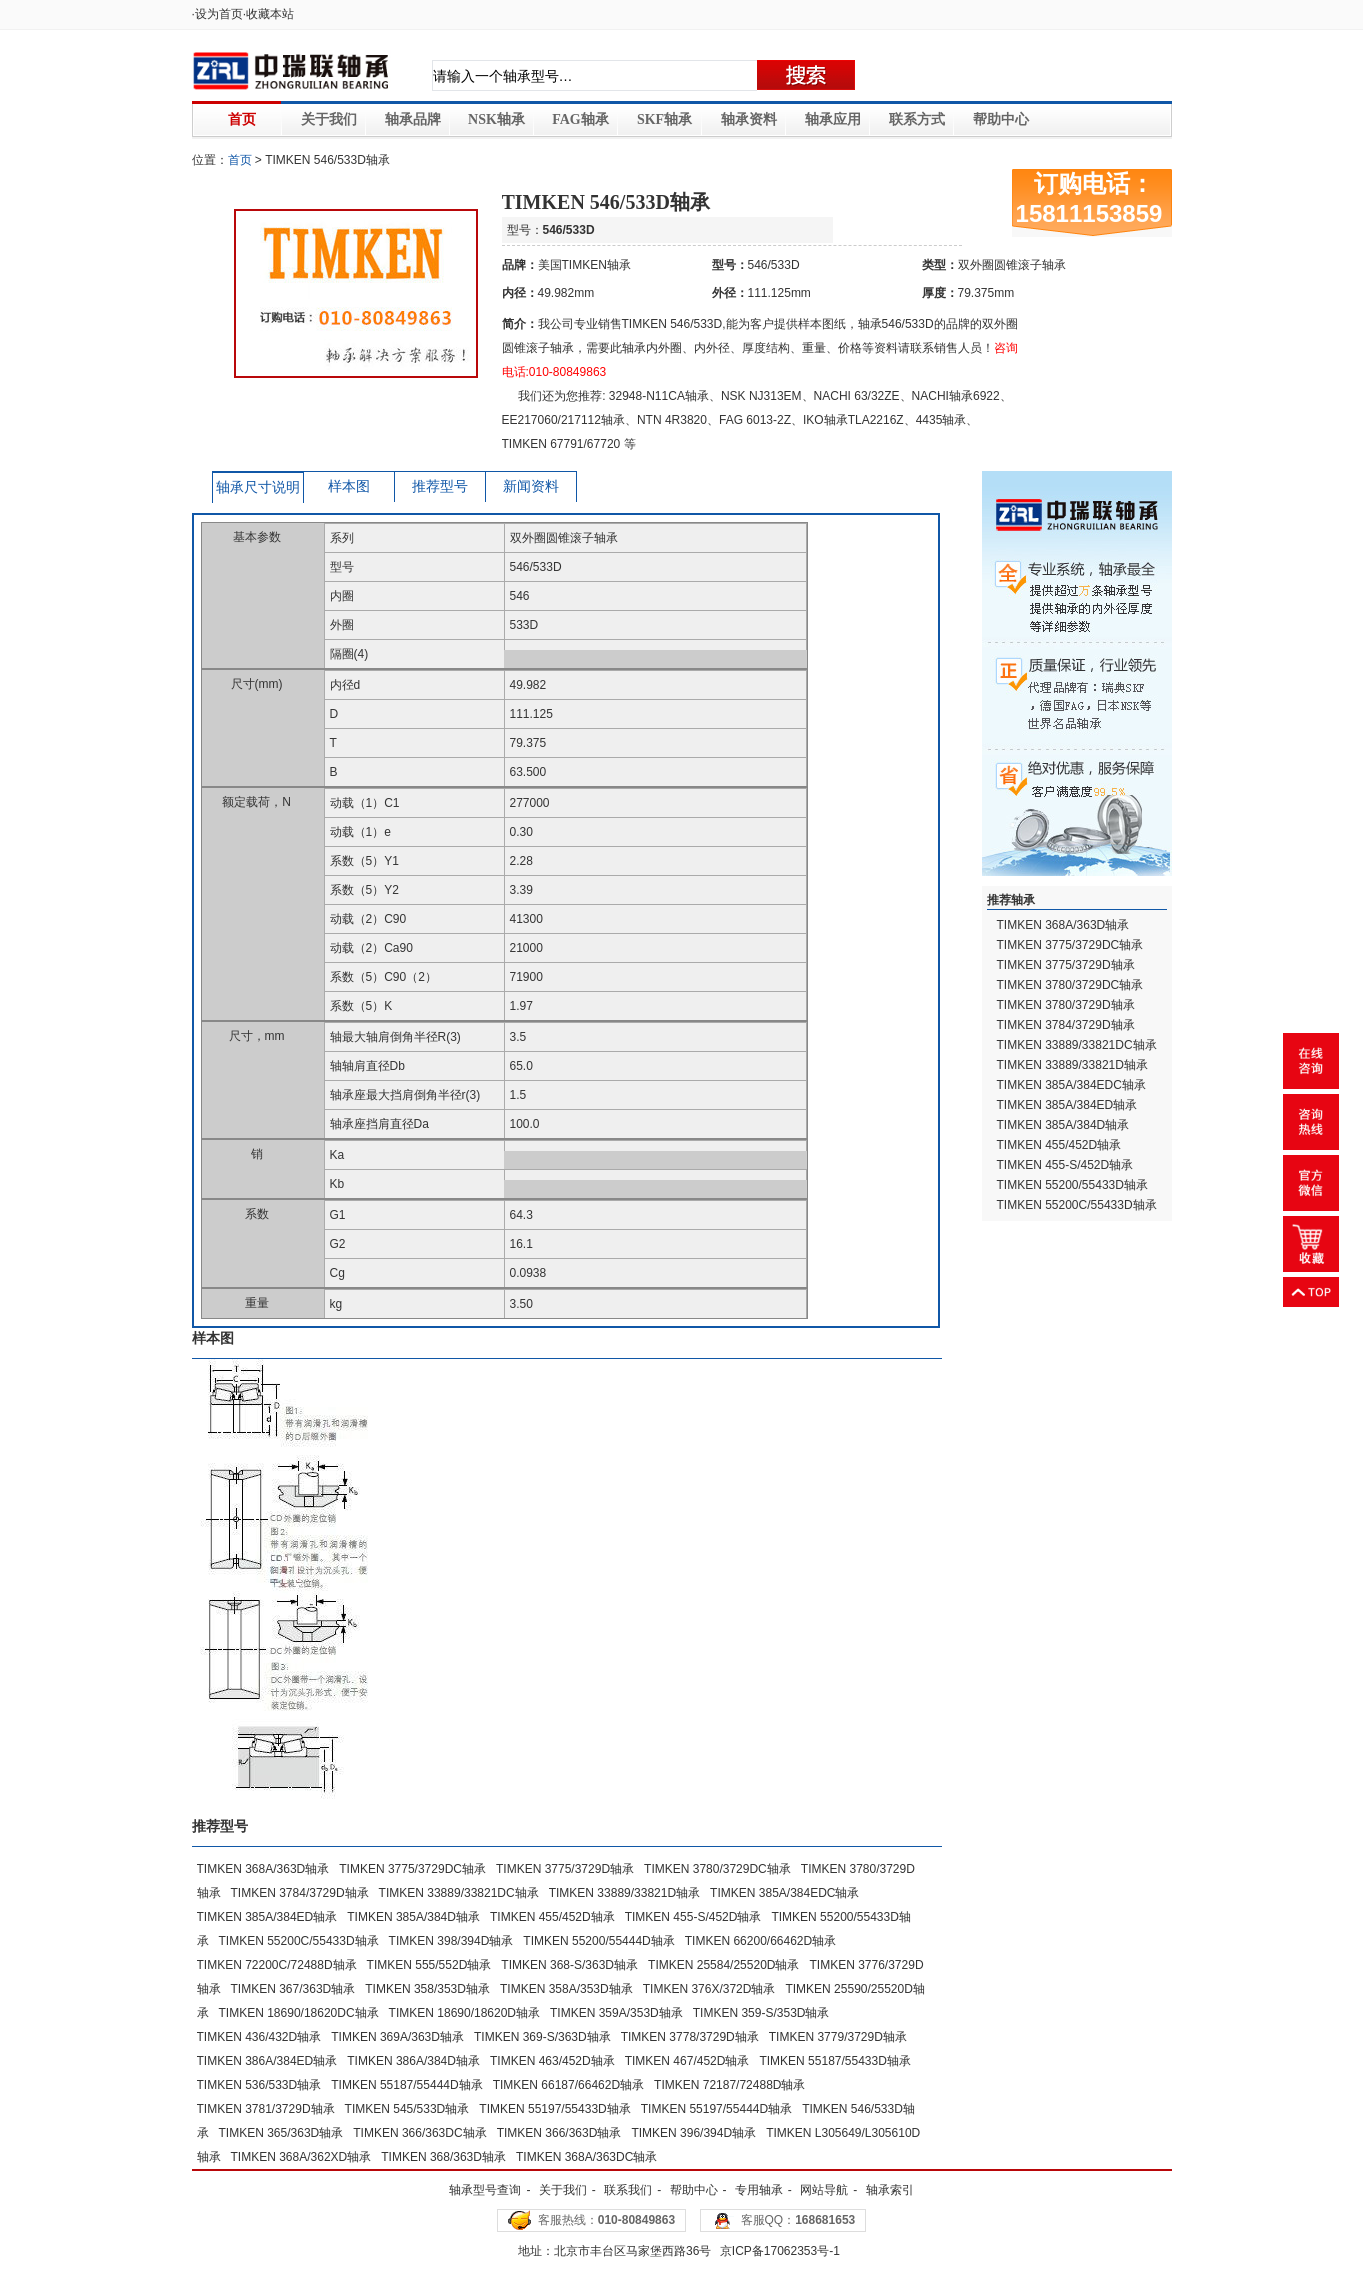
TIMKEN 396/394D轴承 (693, 2133)
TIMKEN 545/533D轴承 (407, 2109)
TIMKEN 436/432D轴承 (259, 2037)
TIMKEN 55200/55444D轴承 (598, 1941)
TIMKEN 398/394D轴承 (451, 1941)
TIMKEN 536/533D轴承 (259, 2085)
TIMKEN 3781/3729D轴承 (266, 2109)
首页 (242, 119)
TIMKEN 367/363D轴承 (293, 1989)
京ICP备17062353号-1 (780, 2251)
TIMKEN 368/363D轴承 (443, 2157)
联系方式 (917, 119)
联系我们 (628, 2190)
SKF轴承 (664, 119)
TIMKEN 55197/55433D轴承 (554, 2109)
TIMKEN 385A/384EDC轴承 (784, 1893)
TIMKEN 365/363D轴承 (281, 2133)
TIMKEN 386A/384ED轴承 (267, 2061)
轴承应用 (833, 119)
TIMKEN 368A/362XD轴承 (301, 2157)
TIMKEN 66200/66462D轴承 (760, 1941)
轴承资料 (749, 119)
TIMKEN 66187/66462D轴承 (568, 2085)
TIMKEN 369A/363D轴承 (397, 2037)
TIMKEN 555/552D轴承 (429, 1965)
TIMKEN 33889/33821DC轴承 (459, 1893)
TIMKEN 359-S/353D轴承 (761, 2013)
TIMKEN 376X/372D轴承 (709, 1989)
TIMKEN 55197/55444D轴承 (716, 2109)
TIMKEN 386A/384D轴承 (413, 2061)
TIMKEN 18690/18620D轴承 (464, 2013)
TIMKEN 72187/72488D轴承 (729, 2085)
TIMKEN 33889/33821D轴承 (624, 1893)
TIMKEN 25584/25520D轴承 (723, 1965)
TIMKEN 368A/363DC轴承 (586, 2157)
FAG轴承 (580, 119)
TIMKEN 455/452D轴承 (552, 1917)
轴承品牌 (413, 119)
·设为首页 (217, 14)
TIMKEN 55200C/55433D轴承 (299, 1941)
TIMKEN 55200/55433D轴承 (1072, 1185)
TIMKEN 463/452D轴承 (552, 2061)
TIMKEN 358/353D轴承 (427, 1989)
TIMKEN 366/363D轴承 (559, 2133)
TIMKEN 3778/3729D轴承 (690, 2037)
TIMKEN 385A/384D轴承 (413, 1917)
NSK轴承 (496, 119)
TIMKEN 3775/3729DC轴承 (412, 1869)
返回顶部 (1311, 1292)
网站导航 (824, 2190)
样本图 (349, 486)
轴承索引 (890, 2190)
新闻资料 (531, 486)
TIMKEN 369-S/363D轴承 (542, 2037)
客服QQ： (798, 2220)
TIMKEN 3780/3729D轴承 (1066, 1005)
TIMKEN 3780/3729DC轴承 (717, 1869)
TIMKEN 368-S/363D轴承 (569, 1965)
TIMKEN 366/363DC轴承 (419, 2133)
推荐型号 (440, 486)
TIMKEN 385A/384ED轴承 (267, 1917)
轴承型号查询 (485, 2190)
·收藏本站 (268, 14)
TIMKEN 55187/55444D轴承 (406, 2085)
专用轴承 (759, 2190)
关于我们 (329, 119)
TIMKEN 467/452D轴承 (687, 2061)
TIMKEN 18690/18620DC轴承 (299, 2013)
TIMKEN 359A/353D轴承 (616, 2013)
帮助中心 (1001, 119)
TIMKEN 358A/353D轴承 (566, 1989)
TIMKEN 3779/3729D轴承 (838, 2037)
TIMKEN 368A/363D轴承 (263, 1869)
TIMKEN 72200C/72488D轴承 (277, 1965)
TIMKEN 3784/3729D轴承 (300, 1893)
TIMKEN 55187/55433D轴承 (834, 2061)
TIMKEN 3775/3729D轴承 (565, 1869)
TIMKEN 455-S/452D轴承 (693, 1917)
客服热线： (606, 2220)
